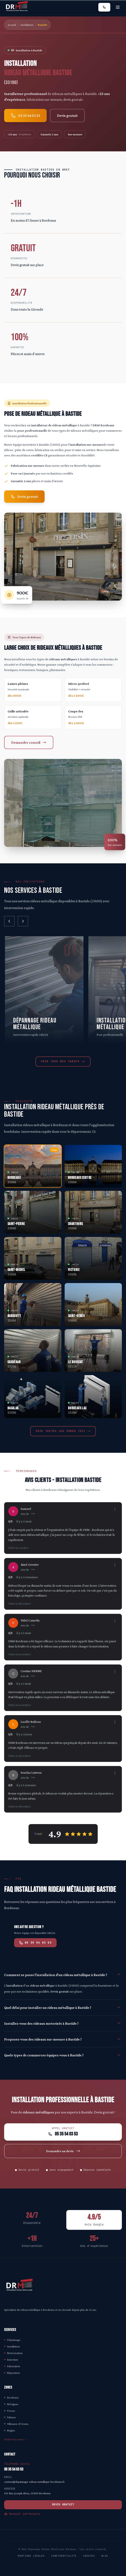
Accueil (12, 24)
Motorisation (13, 2353)
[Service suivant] (23, 921)
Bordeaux (11, 2397)
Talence (10, 2417)
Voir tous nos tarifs (63, 1061)
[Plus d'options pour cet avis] (115, 1509)
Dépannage (12, 2339)
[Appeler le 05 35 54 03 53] (104, 7)
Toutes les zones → (15, 2439)
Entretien (11, 2359)
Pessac (9, 2410)
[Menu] (118, 7)
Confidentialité (63, 2555)
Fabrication (12, 2366)
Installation (26, 24)
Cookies (89, 2555)
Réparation (12, 2372)
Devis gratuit (67, 115)
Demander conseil (28, 742)
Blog (104, 2555)
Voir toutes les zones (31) (63, 1431)
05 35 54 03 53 (25, 115)
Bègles (9, 2430)
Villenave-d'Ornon (16, 2423)
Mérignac (11, 2404)
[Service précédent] (9, 921)
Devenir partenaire (22, 2514)
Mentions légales (31, 2555)
